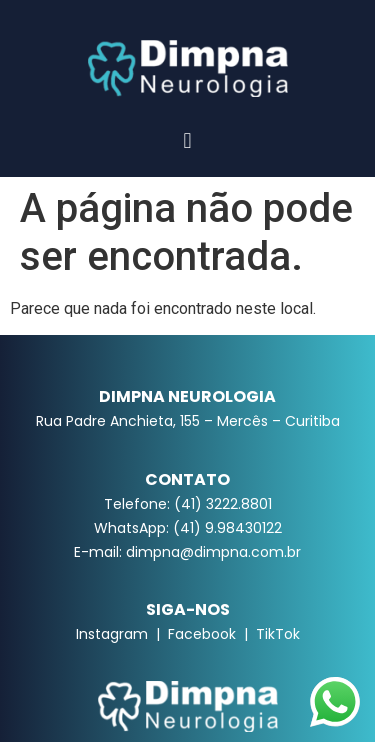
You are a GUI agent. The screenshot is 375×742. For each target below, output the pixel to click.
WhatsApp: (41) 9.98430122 (188, 528)
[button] (187, 140)
